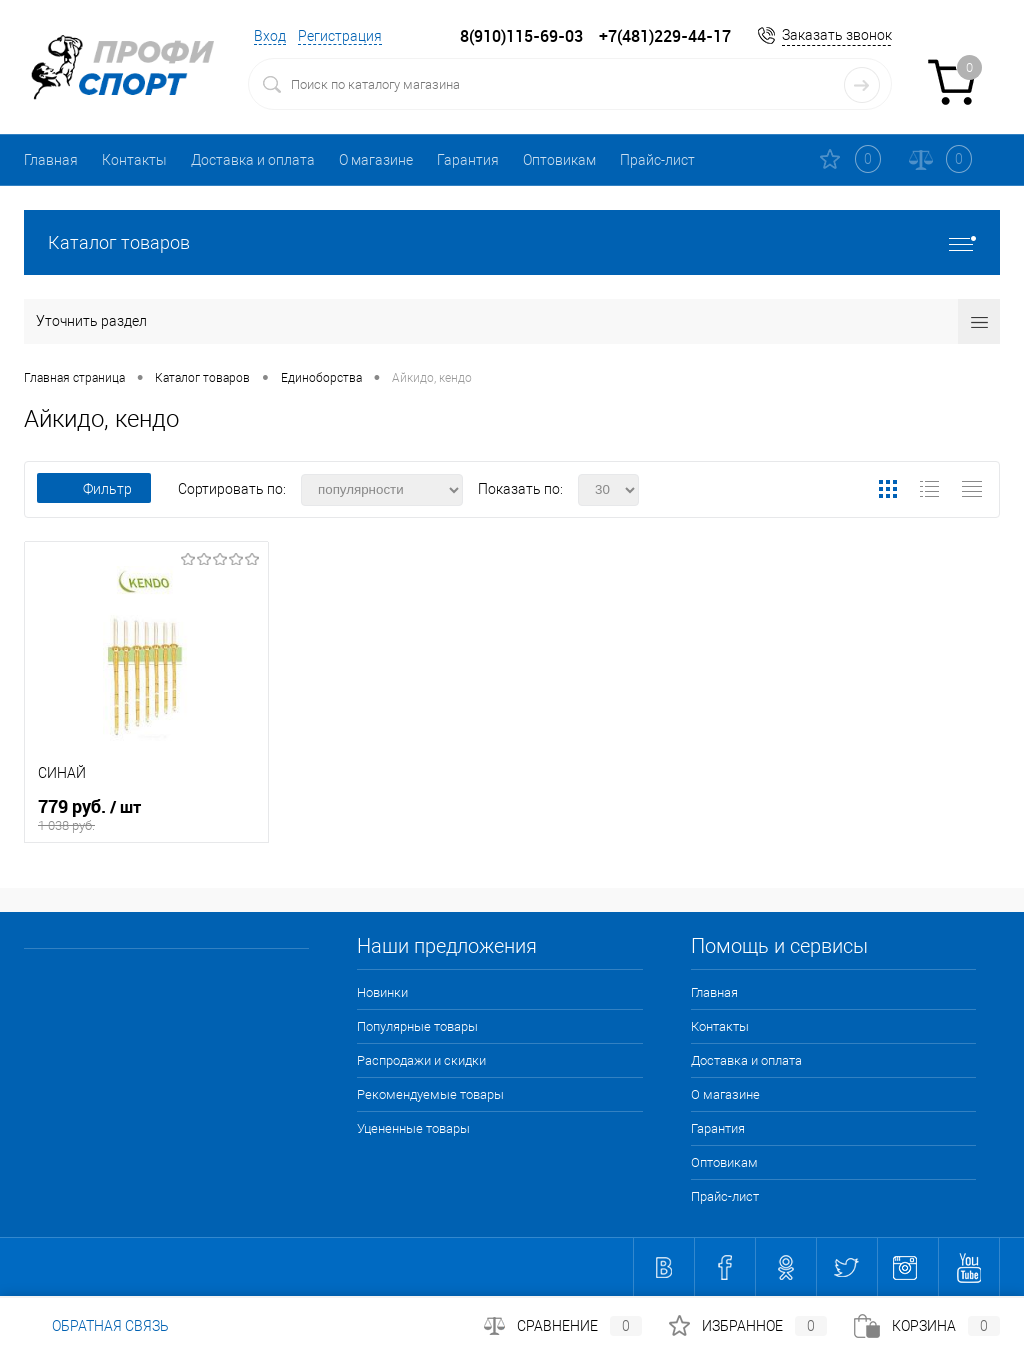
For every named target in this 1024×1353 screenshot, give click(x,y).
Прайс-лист (657, 160)
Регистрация (340, 36)
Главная (51, 160)
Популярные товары (417, 1026)
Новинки (382, 992)
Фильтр (94, 489)
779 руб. (146, 815)
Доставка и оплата (253, 160)
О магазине (376, 160)
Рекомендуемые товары (430, 1094)
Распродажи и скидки (421, 1060)
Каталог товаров (512, 242)
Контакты (134, 160)
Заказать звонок (837, 35)
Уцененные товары (413, 1128)
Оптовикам (559, 160)
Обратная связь (96, 1326)
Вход (270, 36)
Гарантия (468, 160)
